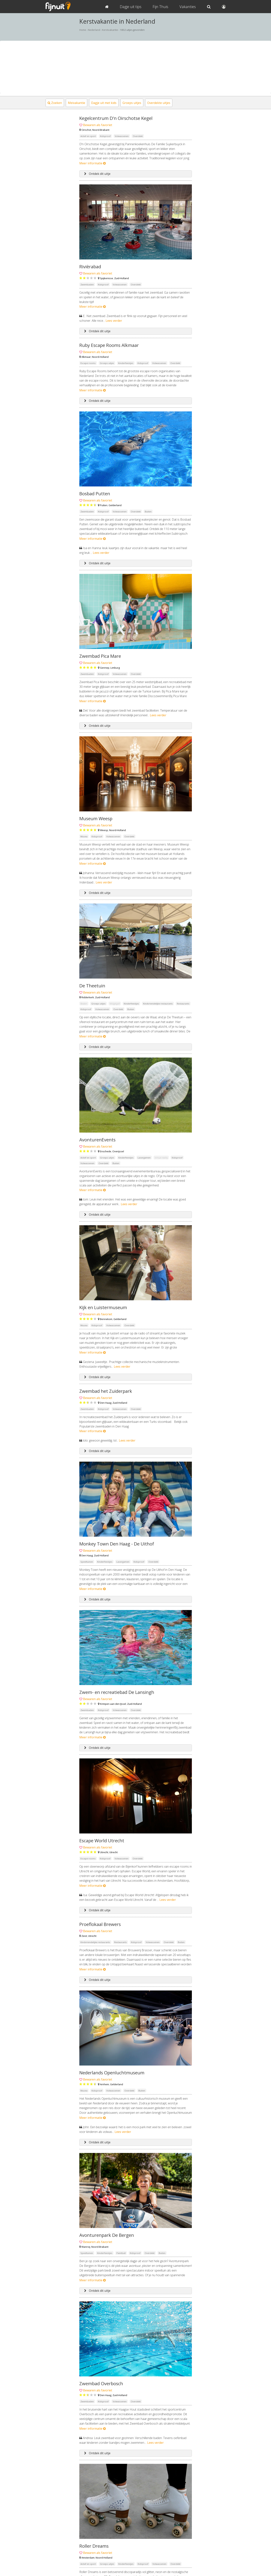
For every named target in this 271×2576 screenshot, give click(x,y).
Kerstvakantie (110, 30)
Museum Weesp (95, 818)
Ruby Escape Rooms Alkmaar (109, 345)
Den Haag (105, 1402)
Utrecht (104, 1852)
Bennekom (106, 1319)
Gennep (104, 667)
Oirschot (86, 130)
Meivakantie (76, 103)
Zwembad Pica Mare (100, 656)
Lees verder (114, 321)
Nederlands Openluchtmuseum (111, 2072)
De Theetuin (92, 985)
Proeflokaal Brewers (100, 1924)
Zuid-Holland (121, 278)
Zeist (84, 1936)
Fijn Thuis (160, 6)
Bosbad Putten (94, 493)
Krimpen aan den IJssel (113, 1704)
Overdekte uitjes (158, 103)
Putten (103, 505)
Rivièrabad (90, 266)
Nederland (94, 30)
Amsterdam (88, 2557)
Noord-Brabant (100, 130)
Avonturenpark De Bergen (106, 2235)
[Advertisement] (135, 67)
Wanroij (85, 2246)
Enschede (105, 1151)
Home (82, 30)
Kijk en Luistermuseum (103, 1307)
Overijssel (118, 1151)
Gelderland (115, 505)
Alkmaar (86, 357)
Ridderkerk (87, 997)
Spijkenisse (106, 278)
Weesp (104, 830)
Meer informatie (92, 163)
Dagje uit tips (130, 6)
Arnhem (104, 2084)
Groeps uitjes (131, 103)
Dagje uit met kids (103, 103)
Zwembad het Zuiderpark (105, 1391)
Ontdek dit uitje (97, 174)
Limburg (115, 667)
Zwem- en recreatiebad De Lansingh (116, 1692)
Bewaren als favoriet (97, 125)
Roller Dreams (94, 2546)
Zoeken (55, 103)
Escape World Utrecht (101, 1840)
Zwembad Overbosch (101, 2383)
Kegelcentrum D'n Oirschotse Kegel (115, 118)
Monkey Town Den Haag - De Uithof (116, 1544)
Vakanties (187, 6)
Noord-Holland (100, 357)
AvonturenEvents (97, 1140)
